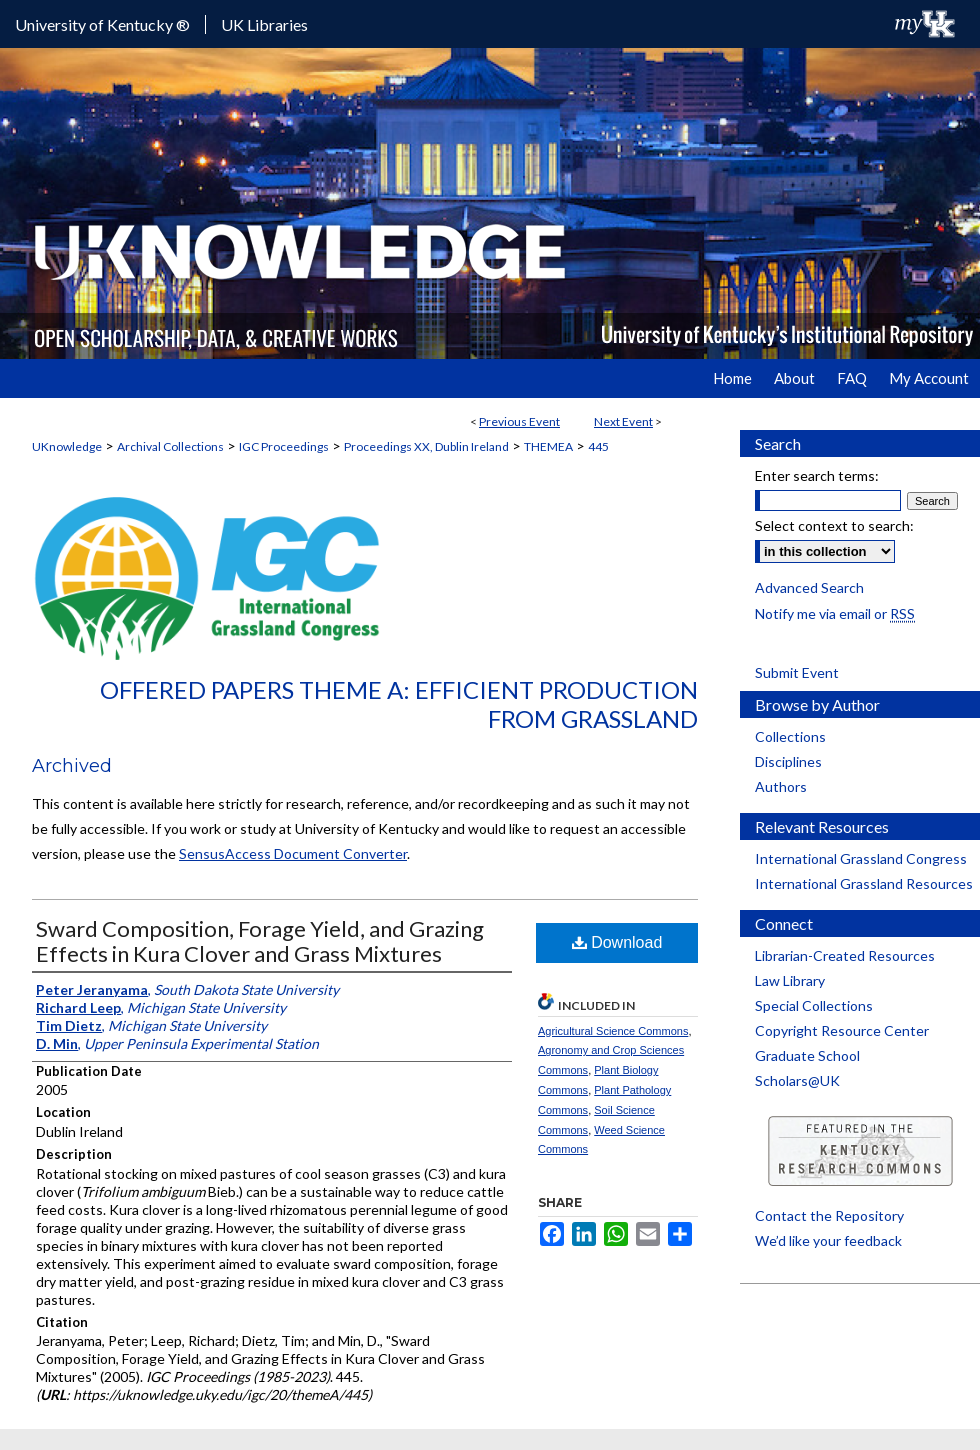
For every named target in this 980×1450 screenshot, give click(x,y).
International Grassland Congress (861, 858)
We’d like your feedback (828, 1240)
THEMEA (548, 446)
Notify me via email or (835, 613)
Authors (781, 786)
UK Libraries (264, 24)
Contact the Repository (829, 1215)
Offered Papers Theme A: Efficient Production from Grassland (399, 704)
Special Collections (814, 1005)
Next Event (623, 421)
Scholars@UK (797, 1080)
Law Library (790, 980)
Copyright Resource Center (842, 1030)
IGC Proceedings (284, 446)
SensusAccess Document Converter (293, 853)
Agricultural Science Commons (613, 1031)
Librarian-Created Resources (845, 955)
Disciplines (788, 761)
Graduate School (807, 1055)
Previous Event (519, 421)
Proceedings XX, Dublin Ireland (426, 446)
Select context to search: (834, 525)
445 (598, 446)
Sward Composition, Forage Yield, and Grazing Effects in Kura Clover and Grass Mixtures (260, 941)
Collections (790, 736)
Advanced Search (809, 587)
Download (617, 942)
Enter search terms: (817, 475)
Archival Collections (170, 446)
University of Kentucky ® (102, 24)
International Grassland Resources (864, 883)
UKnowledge (67, 446)
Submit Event (797, 672)
